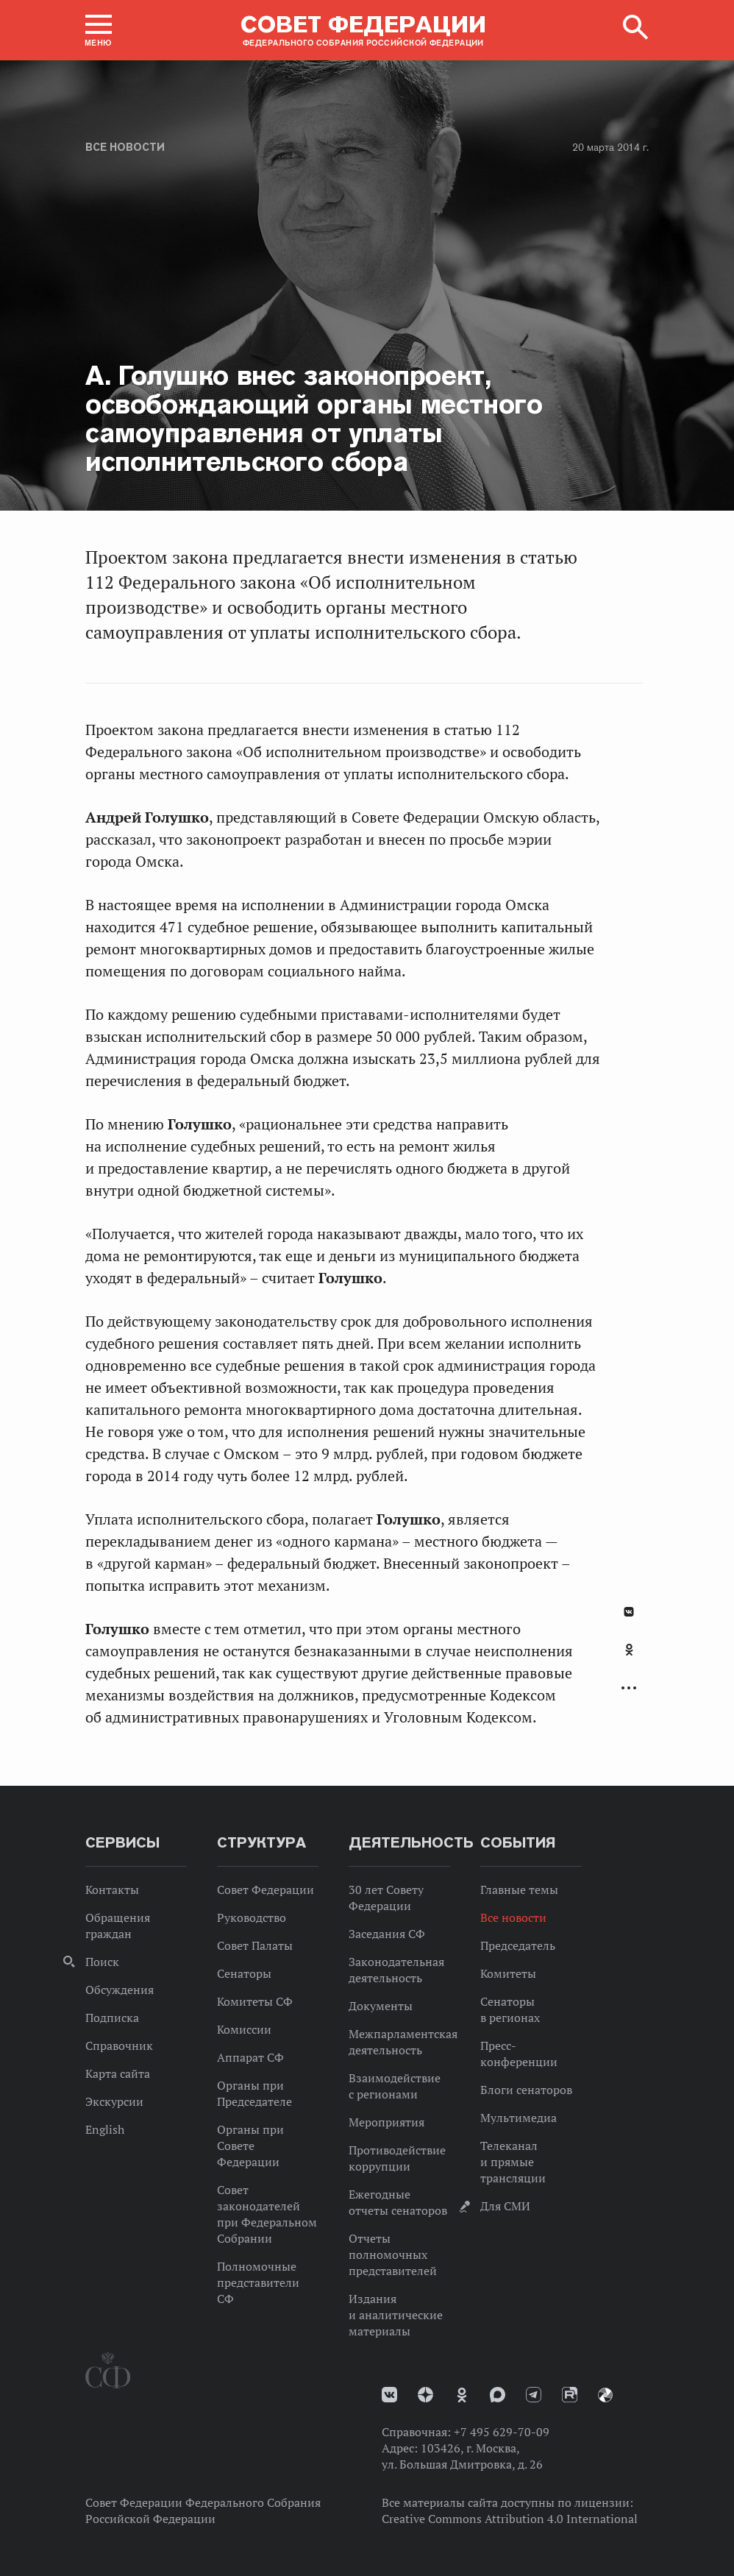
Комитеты (508, 1973)
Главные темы (519, 1889)
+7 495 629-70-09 (501, 2431)
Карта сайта (117, 2073)
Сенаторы (244, 1973)
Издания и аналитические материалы (396, 2314)
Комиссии (244, 2029)
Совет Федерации (265, 1889)
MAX (497, 2394)
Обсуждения (119, 1989)
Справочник (119, 2045)
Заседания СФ (387, 1933)
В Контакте (629, 1612)
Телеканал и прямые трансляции (513, 2161)
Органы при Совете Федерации (250, 2145)
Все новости (125, 147)
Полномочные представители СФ (258, 2282)
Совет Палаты (255, 1945)
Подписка (112, 2017)
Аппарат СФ (250, 2057)
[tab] (628, 1657)
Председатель (517, 1945)
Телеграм (533, 2394)
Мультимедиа (518, 2117)
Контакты (112, 1889)
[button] (99, 30)
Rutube (569, 2394)
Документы (381, 2005)
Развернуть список (628, 1688)
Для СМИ (505, 2206)
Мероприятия (386, 2122)
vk (389, 2394)
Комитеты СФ (255, 2001)
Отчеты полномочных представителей (393, 2254)
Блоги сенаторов (526, 2089)
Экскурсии (114, 2101)
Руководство (251, 1917)
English (104, 2129)
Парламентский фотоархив (605, 2395)
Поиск (102, 1961)
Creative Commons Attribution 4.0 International (510, 2518)
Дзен (425, 2394)
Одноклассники (629, 1650)
